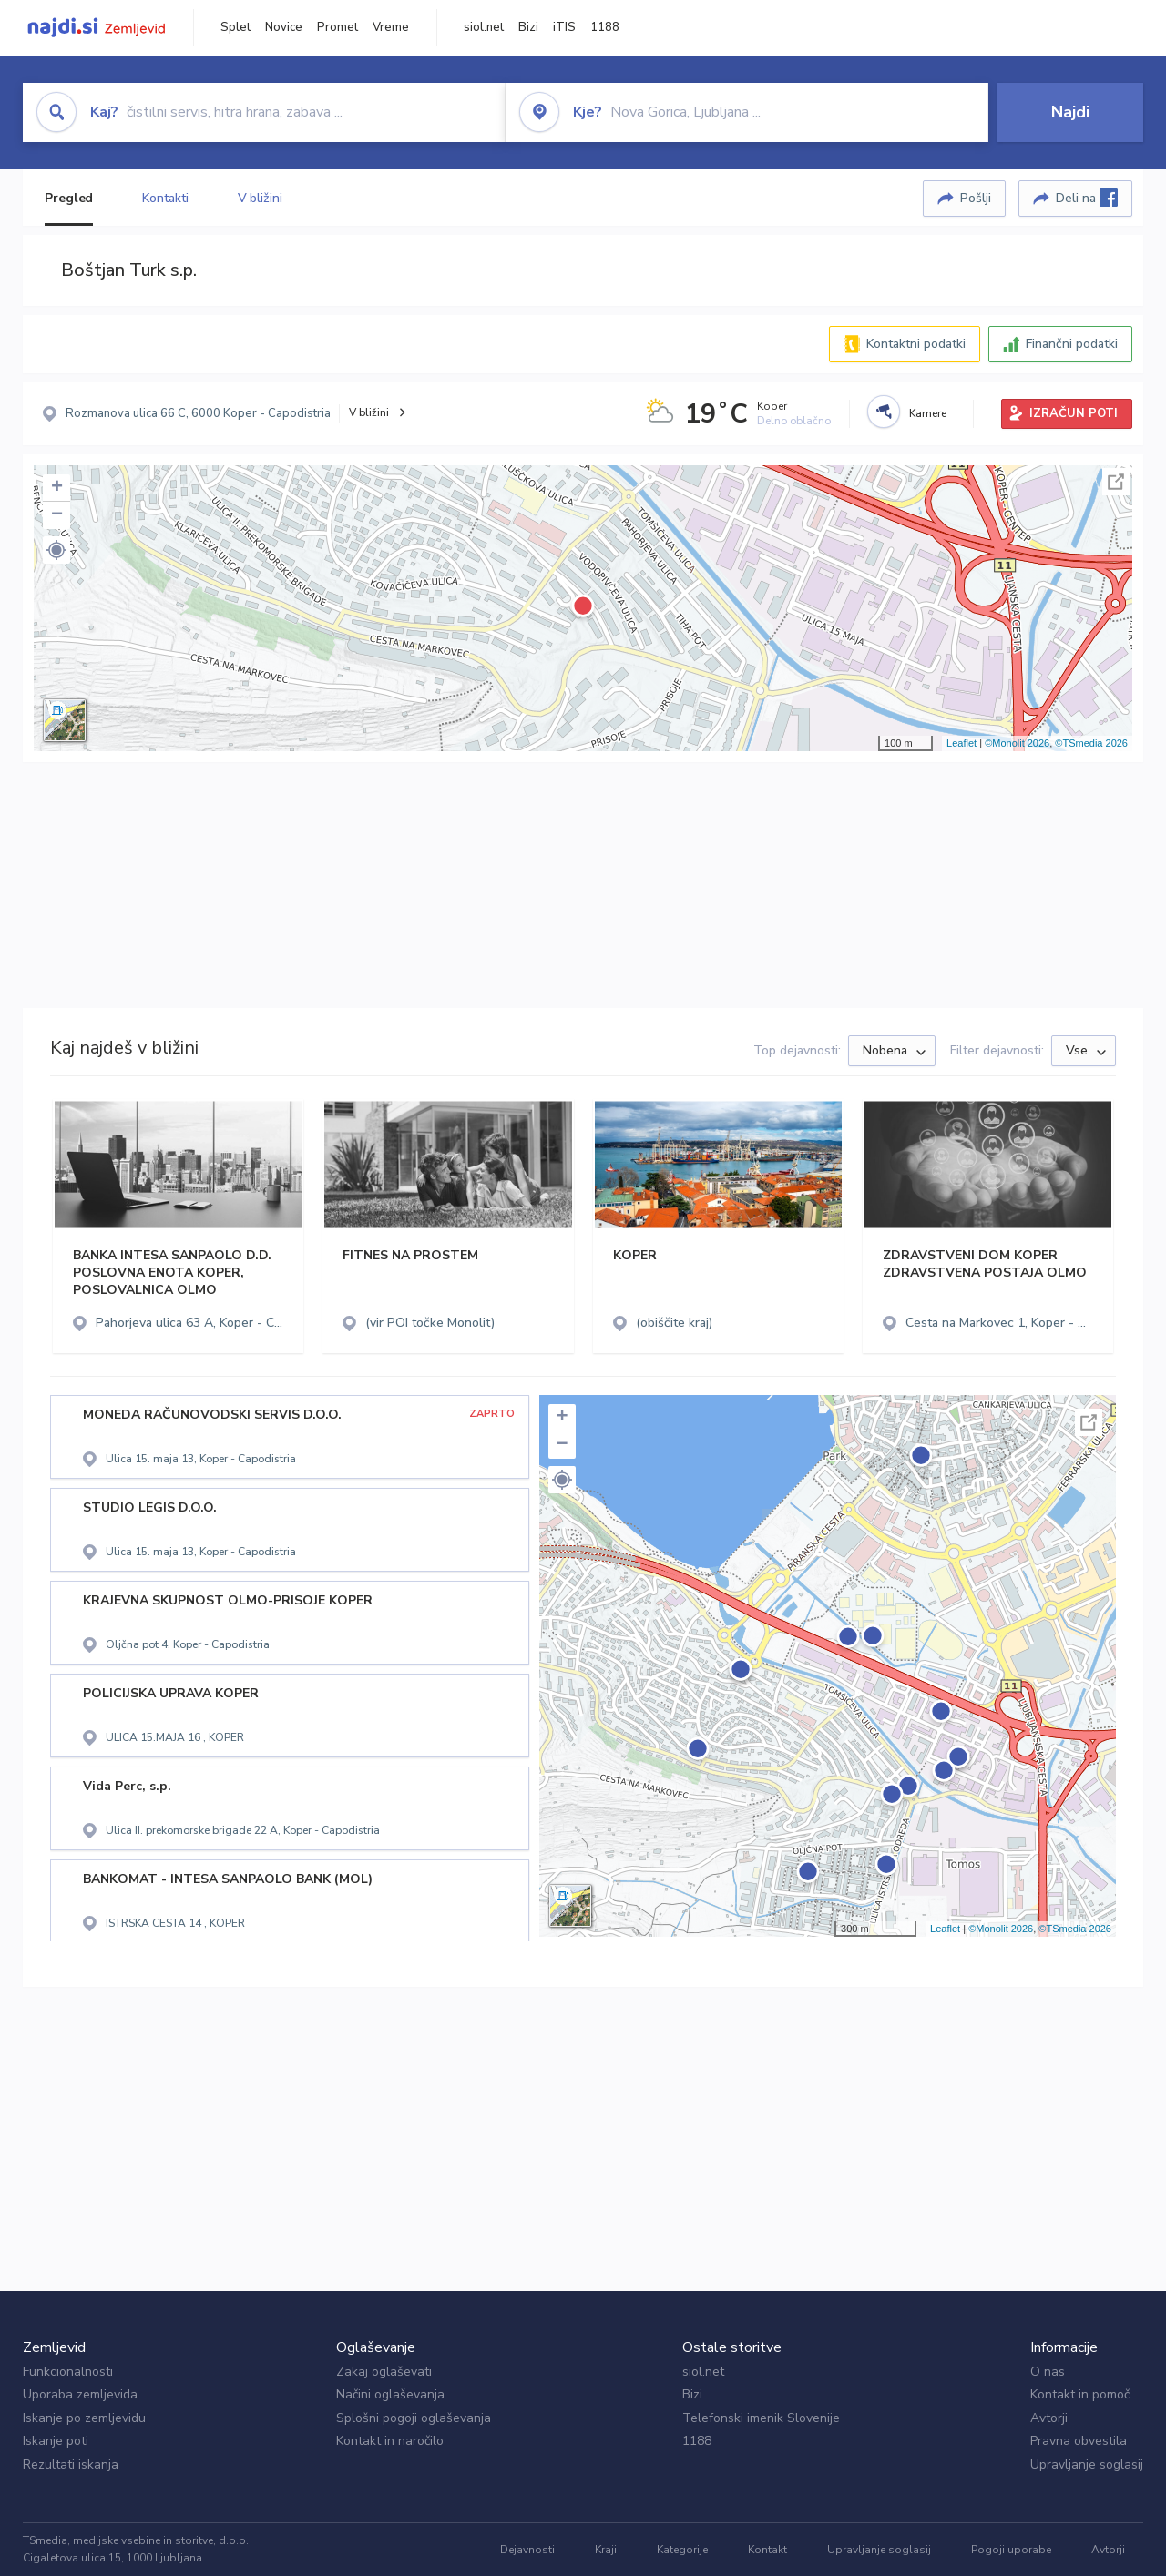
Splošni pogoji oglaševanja (413, 2418)
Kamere (927, 413)
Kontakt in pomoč (1080, 2394)
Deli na (1087, 197)
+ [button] (57, 488)
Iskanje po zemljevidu (84, 2418)
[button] (56, 550)
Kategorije (682, 2549)
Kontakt (767, 2549)
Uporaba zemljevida (80, 2394)
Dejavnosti (527, 2549)
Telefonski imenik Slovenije (761, 2418)
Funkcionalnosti (68, 2371)
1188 (604, 27)
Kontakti (165, 198)
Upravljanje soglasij (1086, 2464)
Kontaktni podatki (916, 343)
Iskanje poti (55, 2440)
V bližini (260, 198)
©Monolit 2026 (1017, 743)
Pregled (69, 198)
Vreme (391, 27)
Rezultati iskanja (70, 2464)
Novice (283, 27)
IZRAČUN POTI (1073, 413)
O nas (1047, 2371)
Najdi (1070, 112)
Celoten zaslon (1116, 481)
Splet (235, 27)
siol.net (484, 27)
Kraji (606, 2549)
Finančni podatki (1072, 343)
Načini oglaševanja (390, 2394)
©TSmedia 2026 (1091, 743)
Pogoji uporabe (1011, 2549)
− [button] (57, 515)
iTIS (564, 27)
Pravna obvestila (1078, 2440)
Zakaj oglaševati (384, 2371)
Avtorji (1049, 2418)
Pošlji (975, 198)
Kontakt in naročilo (390, 2440)
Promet (337, 27)
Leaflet (961, 743)
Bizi (528, 27)
